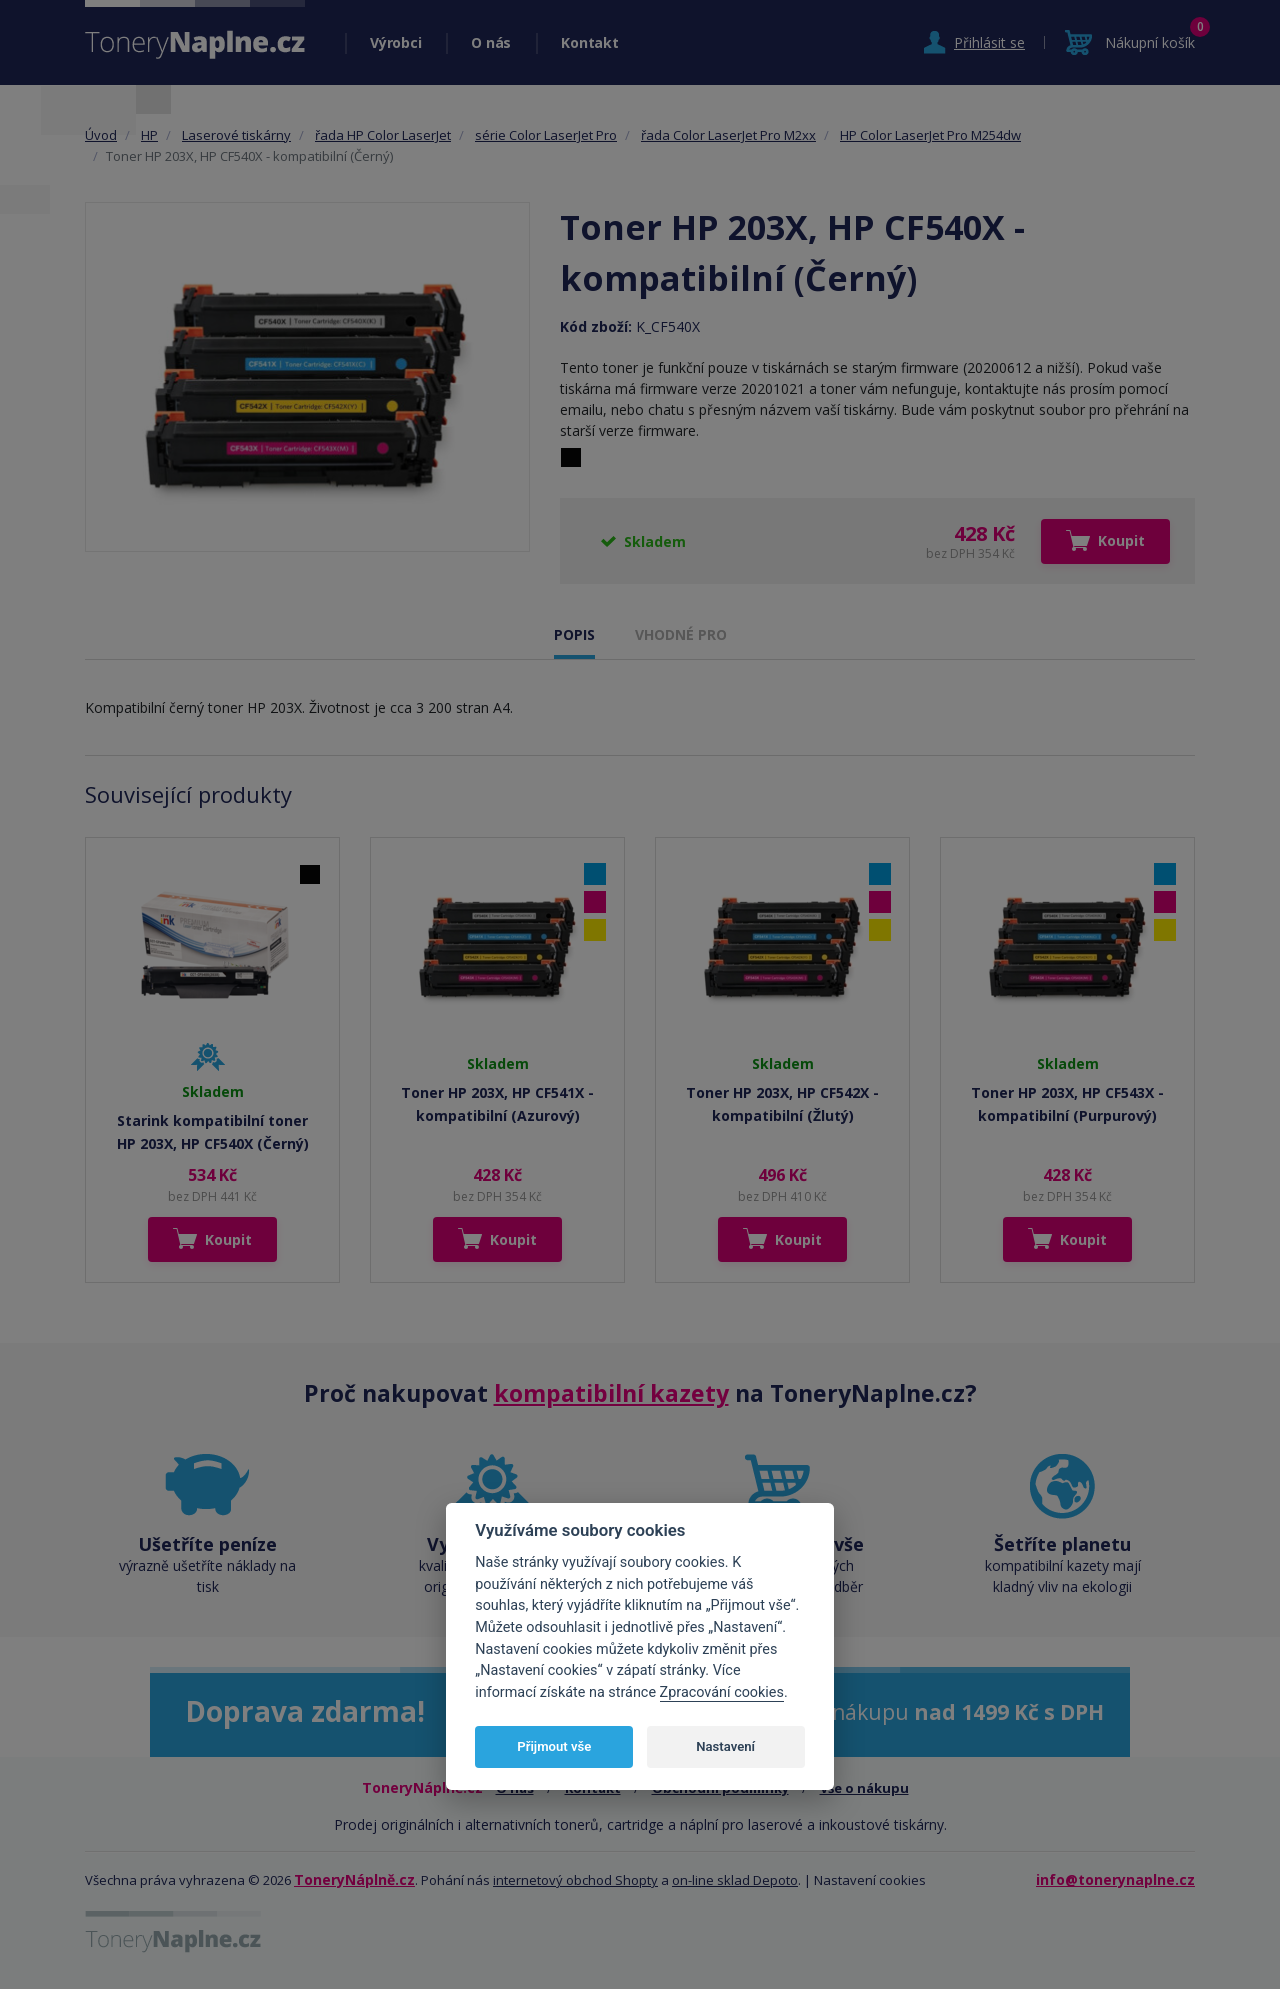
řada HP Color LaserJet (383, 135)
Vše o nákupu (864, 1788)
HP (149, 135)
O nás (491, 42)
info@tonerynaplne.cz (1115, 1879)
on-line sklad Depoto (735, 1880)
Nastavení (725, 1746)
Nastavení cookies (870, 1880)
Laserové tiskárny (236, 135)
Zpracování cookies (722, 1692)
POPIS (574, 634)
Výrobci (395, 42)
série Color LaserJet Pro (546, 135)
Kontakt (589, 42)
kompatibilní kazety (611, 1393)
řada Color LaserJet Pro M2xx (728, 135)
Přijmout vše (554, 1746)
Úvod (101, 135)
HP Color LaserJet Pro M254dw (930, 135)
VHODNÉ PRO (681, 634)
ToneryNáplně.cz (354, 1879)
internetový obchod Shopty (575, 1880)
